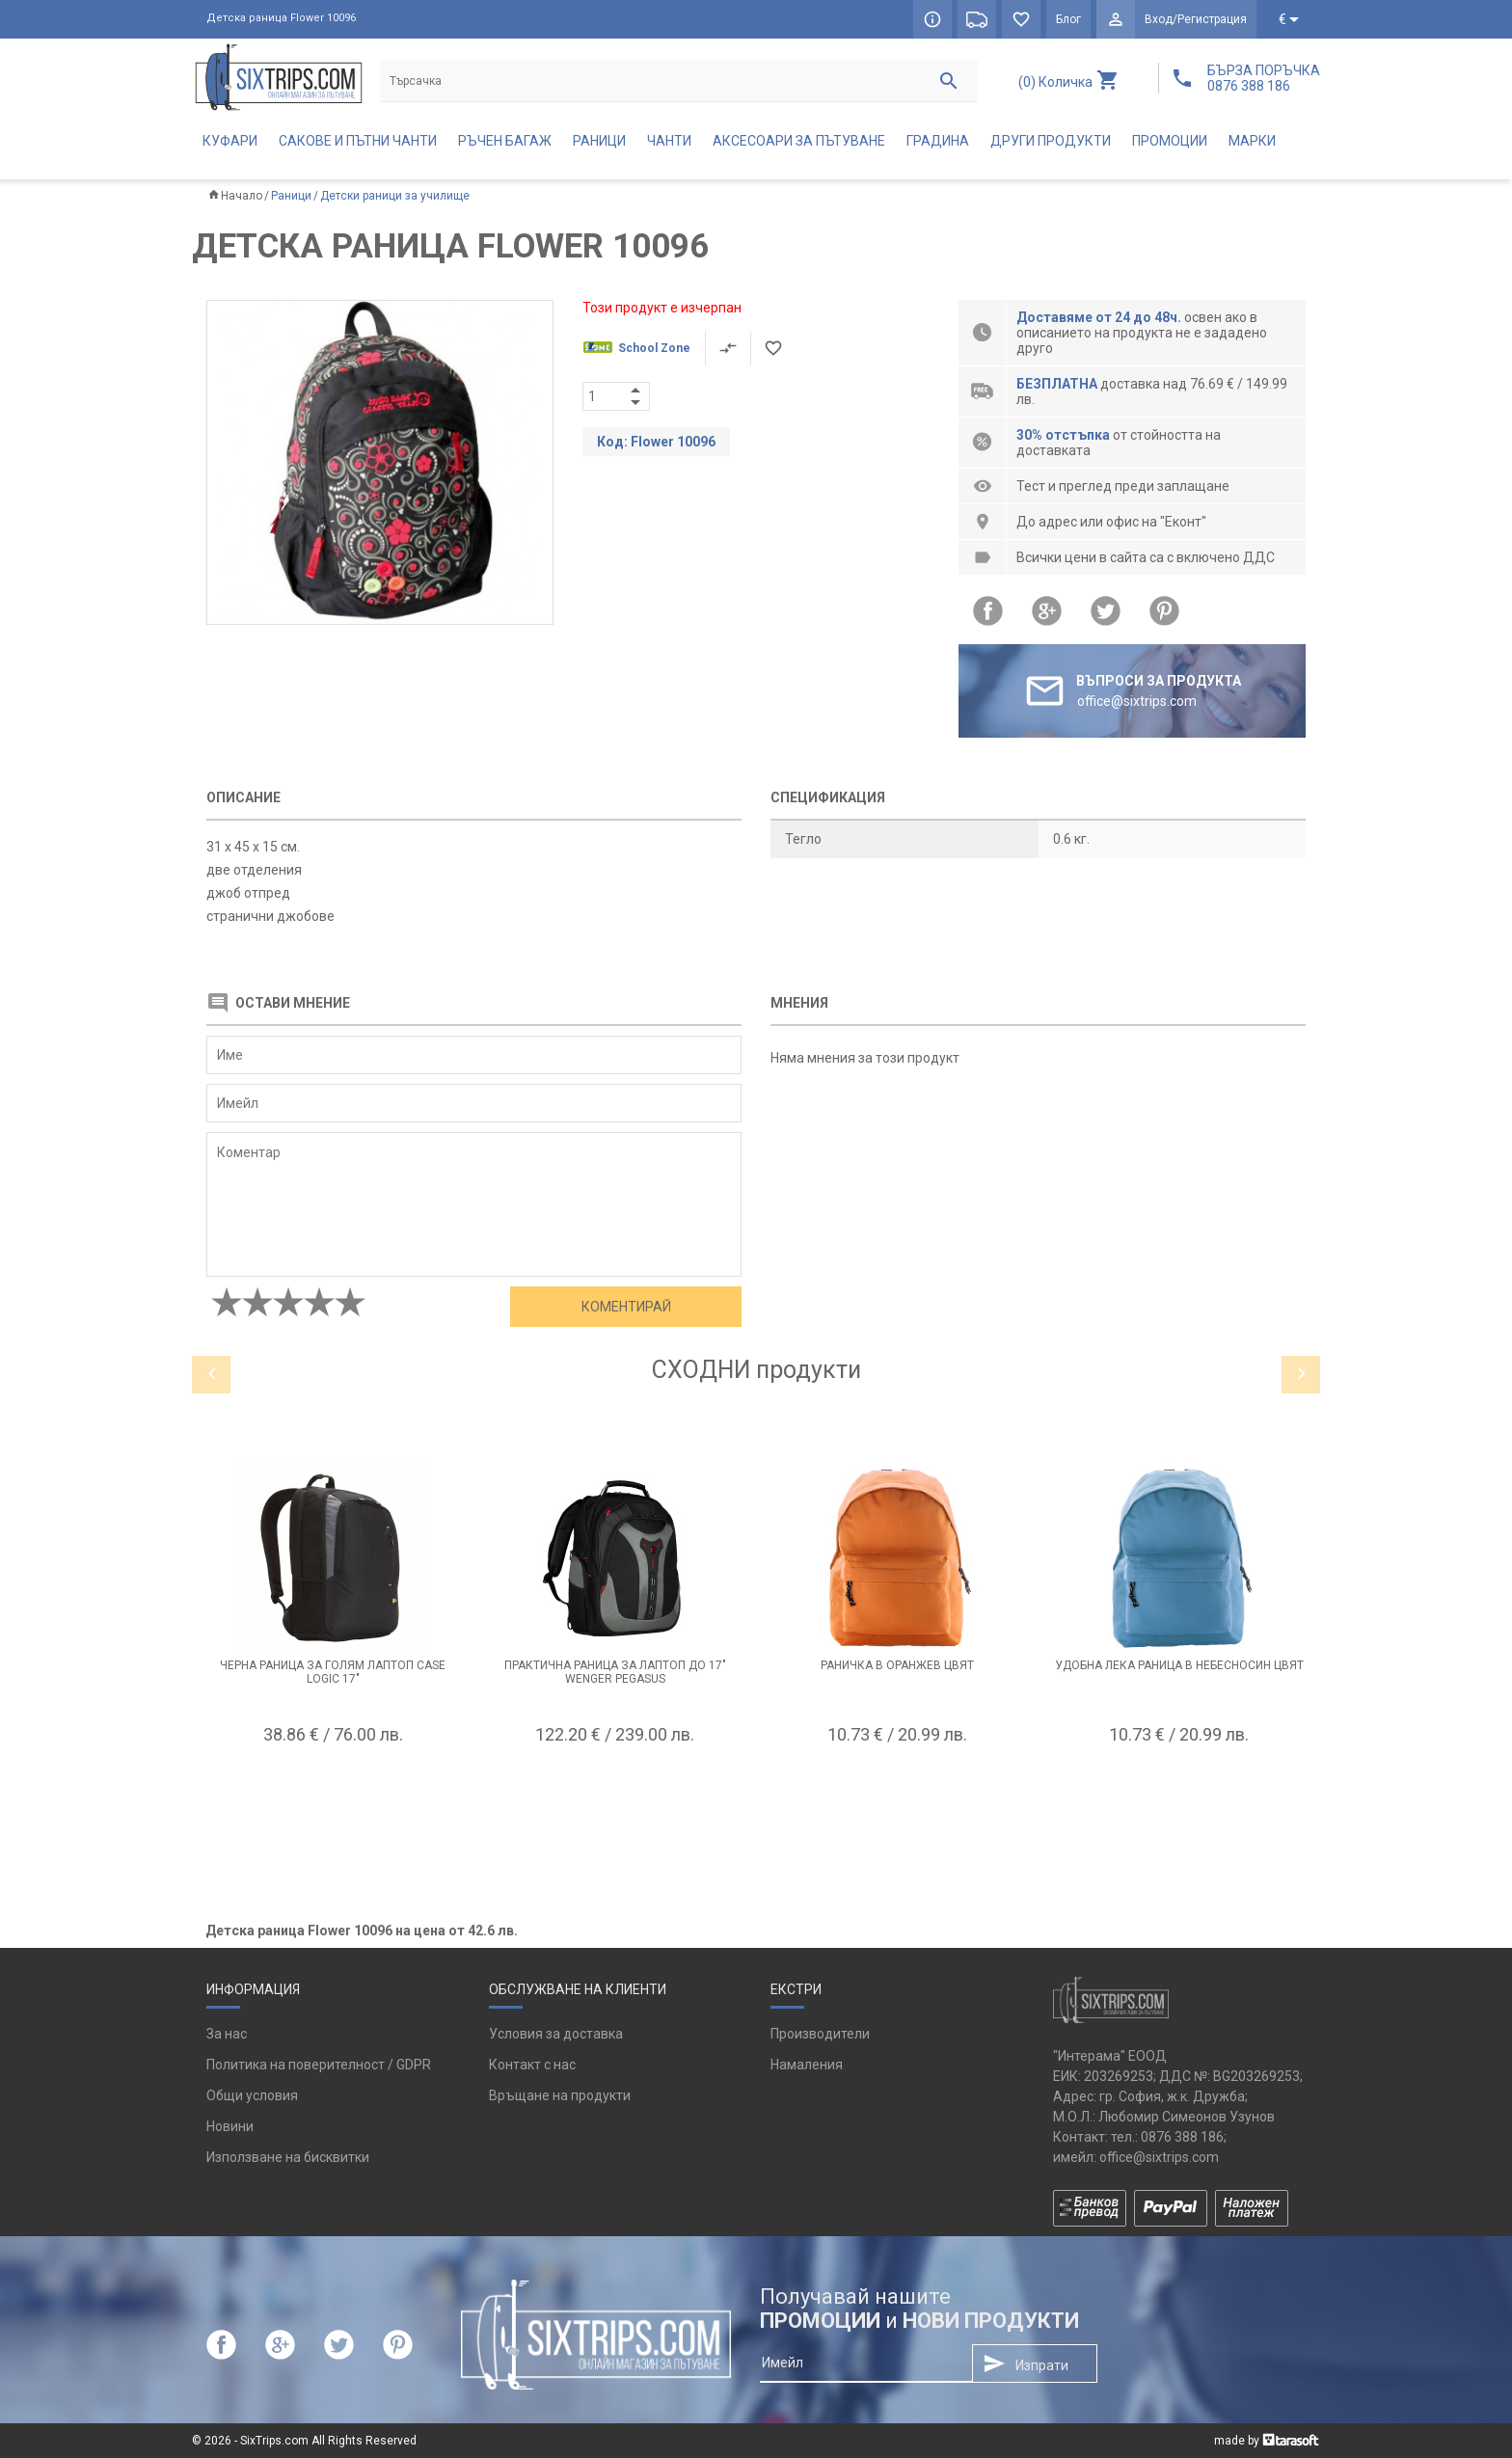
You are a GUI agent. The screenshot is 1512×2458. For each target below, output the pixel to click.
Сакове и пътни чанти (358, 141)
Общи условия (252, 2095)
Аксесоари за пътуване (799, 141)
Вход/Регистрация (1196, 19)
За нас (226, 2033)
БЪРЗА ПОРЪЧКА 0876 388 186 (1263, 78)
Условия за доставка (556, 2033)
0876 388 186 (1182, 2137)
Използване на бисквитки (287, 2157)
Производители (820, 2033)
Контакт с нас (532, 2064)
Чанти (669, 141)
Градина (937, 141)
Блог (1068, 19)
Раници (599, 141)
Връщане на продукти (560, 2095)
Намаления (806, 2064)
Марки (1252, 141)
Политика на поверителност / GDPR (318, 2064)
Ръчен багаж (505, 141)
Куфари (229, 141)
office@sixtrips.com (1159, 2157)
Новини (230, 2126)
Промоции (1169, 141)
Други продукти (1050, 141)
